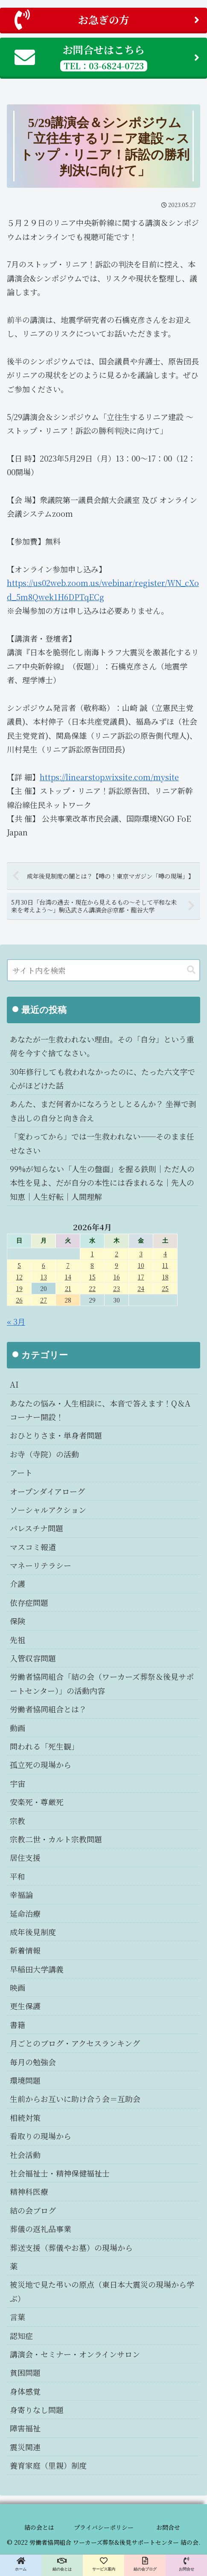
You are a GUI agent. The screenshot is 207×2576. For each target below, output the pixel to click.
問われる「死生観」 (44, 1746)
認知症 (21, 2335)
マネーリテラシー (40, 1565)
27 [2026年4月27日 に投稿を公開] (43, 1299)
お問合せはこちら (107, 56)
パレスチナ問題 (36, 1528)
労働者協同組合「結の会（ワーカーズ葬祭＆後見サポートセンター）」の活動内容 (102, 1683)
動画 (17, 1727)
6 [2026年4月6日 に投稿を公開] (43, 1265)
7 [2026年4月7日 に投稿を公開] (68, 1265)
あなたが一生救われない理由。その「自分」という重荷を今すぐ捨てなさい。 (102, 1045)
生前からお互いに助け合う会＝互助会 (75, 2098)
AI (14, 1384)
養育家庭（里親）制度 (48, 2465)
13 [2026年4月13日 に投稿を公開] (44, 1276)
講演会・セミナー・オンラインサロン (75, 2354)
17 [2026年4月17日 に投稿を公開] (141, 1276)
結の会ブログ (33, 2210)
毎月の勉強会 (33, 2061)
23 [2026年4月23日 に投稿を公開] (116, 1288)
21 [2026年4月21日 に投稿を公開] (68, 1288)
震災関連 (25, 2446)
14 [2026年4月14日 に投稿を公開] (68, 1276)
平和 (17, 1876)
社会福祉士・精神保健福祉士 (60, 2173)
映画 (17, 1987)
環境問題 (25, 2080)
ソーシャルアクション (48, 1509)
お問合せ (168, 2527)
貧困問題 (25, 2372)
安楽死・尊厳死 (37, 1801)
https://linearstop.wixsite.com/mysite (109, 776)
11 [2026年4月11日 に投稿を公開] (165, 1265)
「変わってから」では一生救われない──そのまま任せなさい (102, 1143)
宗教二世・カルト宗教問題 (56, 1839)
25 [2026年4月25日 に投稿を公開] (165, 1288)
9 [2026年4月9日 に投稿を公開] (116, 1265)
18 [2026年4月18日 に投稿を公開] (165, 1276)
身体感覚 (25, 2391)
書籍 (17, 2024)
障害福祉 (25, 2428)
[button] (191, 970)
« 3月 (16, 1321)
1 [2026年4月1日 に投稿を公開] (92, 1253)
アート (21, 1472)
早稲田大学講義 (37, 1969)
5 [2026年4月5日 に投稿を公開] (19, 1265)
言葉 (17, 2316)
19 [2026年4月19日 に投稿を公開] (19, 1288)
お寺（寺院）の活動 (44, 1454)
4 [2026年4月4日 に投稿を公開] (165, 1253)
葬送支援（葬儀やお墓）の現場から (71, 2247)
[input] (103, 970)
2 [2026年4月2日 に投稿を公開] (116, 1253)
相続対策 (25, 2117)
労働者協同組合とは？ (48, 1708)
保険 (17, 1620)
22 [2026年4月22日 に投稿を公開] (92, 1288)
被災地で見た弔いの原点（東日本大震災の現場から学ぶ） (102, 2291)
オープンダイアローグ (47, 1491)
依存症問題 (29, 1602)
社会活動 (25, 2154)
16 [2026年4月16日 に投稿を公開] (117, 1276)
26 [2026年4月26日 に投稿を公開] (19, 1299)
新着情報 (25, 1950)
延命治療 (25, 1913)
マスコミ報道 (33, 1546)
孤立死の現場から (40, 1764)
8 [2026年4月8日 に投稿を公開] (92, 1265)
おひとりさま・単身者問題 (56, 1435)
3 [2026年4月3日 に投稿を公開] (141, 1253)
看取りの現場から (40, 2135)
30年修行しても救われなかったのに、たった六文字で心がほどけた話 (102, 1078)
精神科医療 (29, 2191)
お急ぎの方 (107, 19)
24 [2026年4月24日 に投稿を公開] (140, 1288)
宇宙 (17, 1783)
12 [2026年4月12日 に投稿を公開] (19, 1276)
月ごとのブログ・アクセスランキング (75, 2043)
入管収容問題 (33, 1658)
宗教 (17, 1820)
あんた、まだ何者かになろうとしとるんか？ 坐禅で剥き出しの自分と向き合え (103, 1110)
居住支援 (25, 1857)
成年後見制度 (33, 1931)
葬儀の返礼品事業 (40, 2228)
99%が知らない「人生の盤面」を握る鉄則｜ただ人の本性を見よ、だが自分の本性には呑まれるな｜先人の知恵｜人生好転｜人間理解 (102, 1182)
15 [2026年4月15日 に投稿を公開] (92, 1276)
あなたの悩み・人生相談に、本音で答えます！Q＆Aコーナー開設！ (100, 1410)
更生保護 (25, 2005)
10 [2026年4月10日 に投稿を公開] (141, 1265)
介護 (17, 1583)
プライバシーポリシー (104, 2527)
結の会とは (39, 2527)
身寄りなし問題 (37, 2409)
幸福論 (21, 1894)
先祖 (17, 1639)
